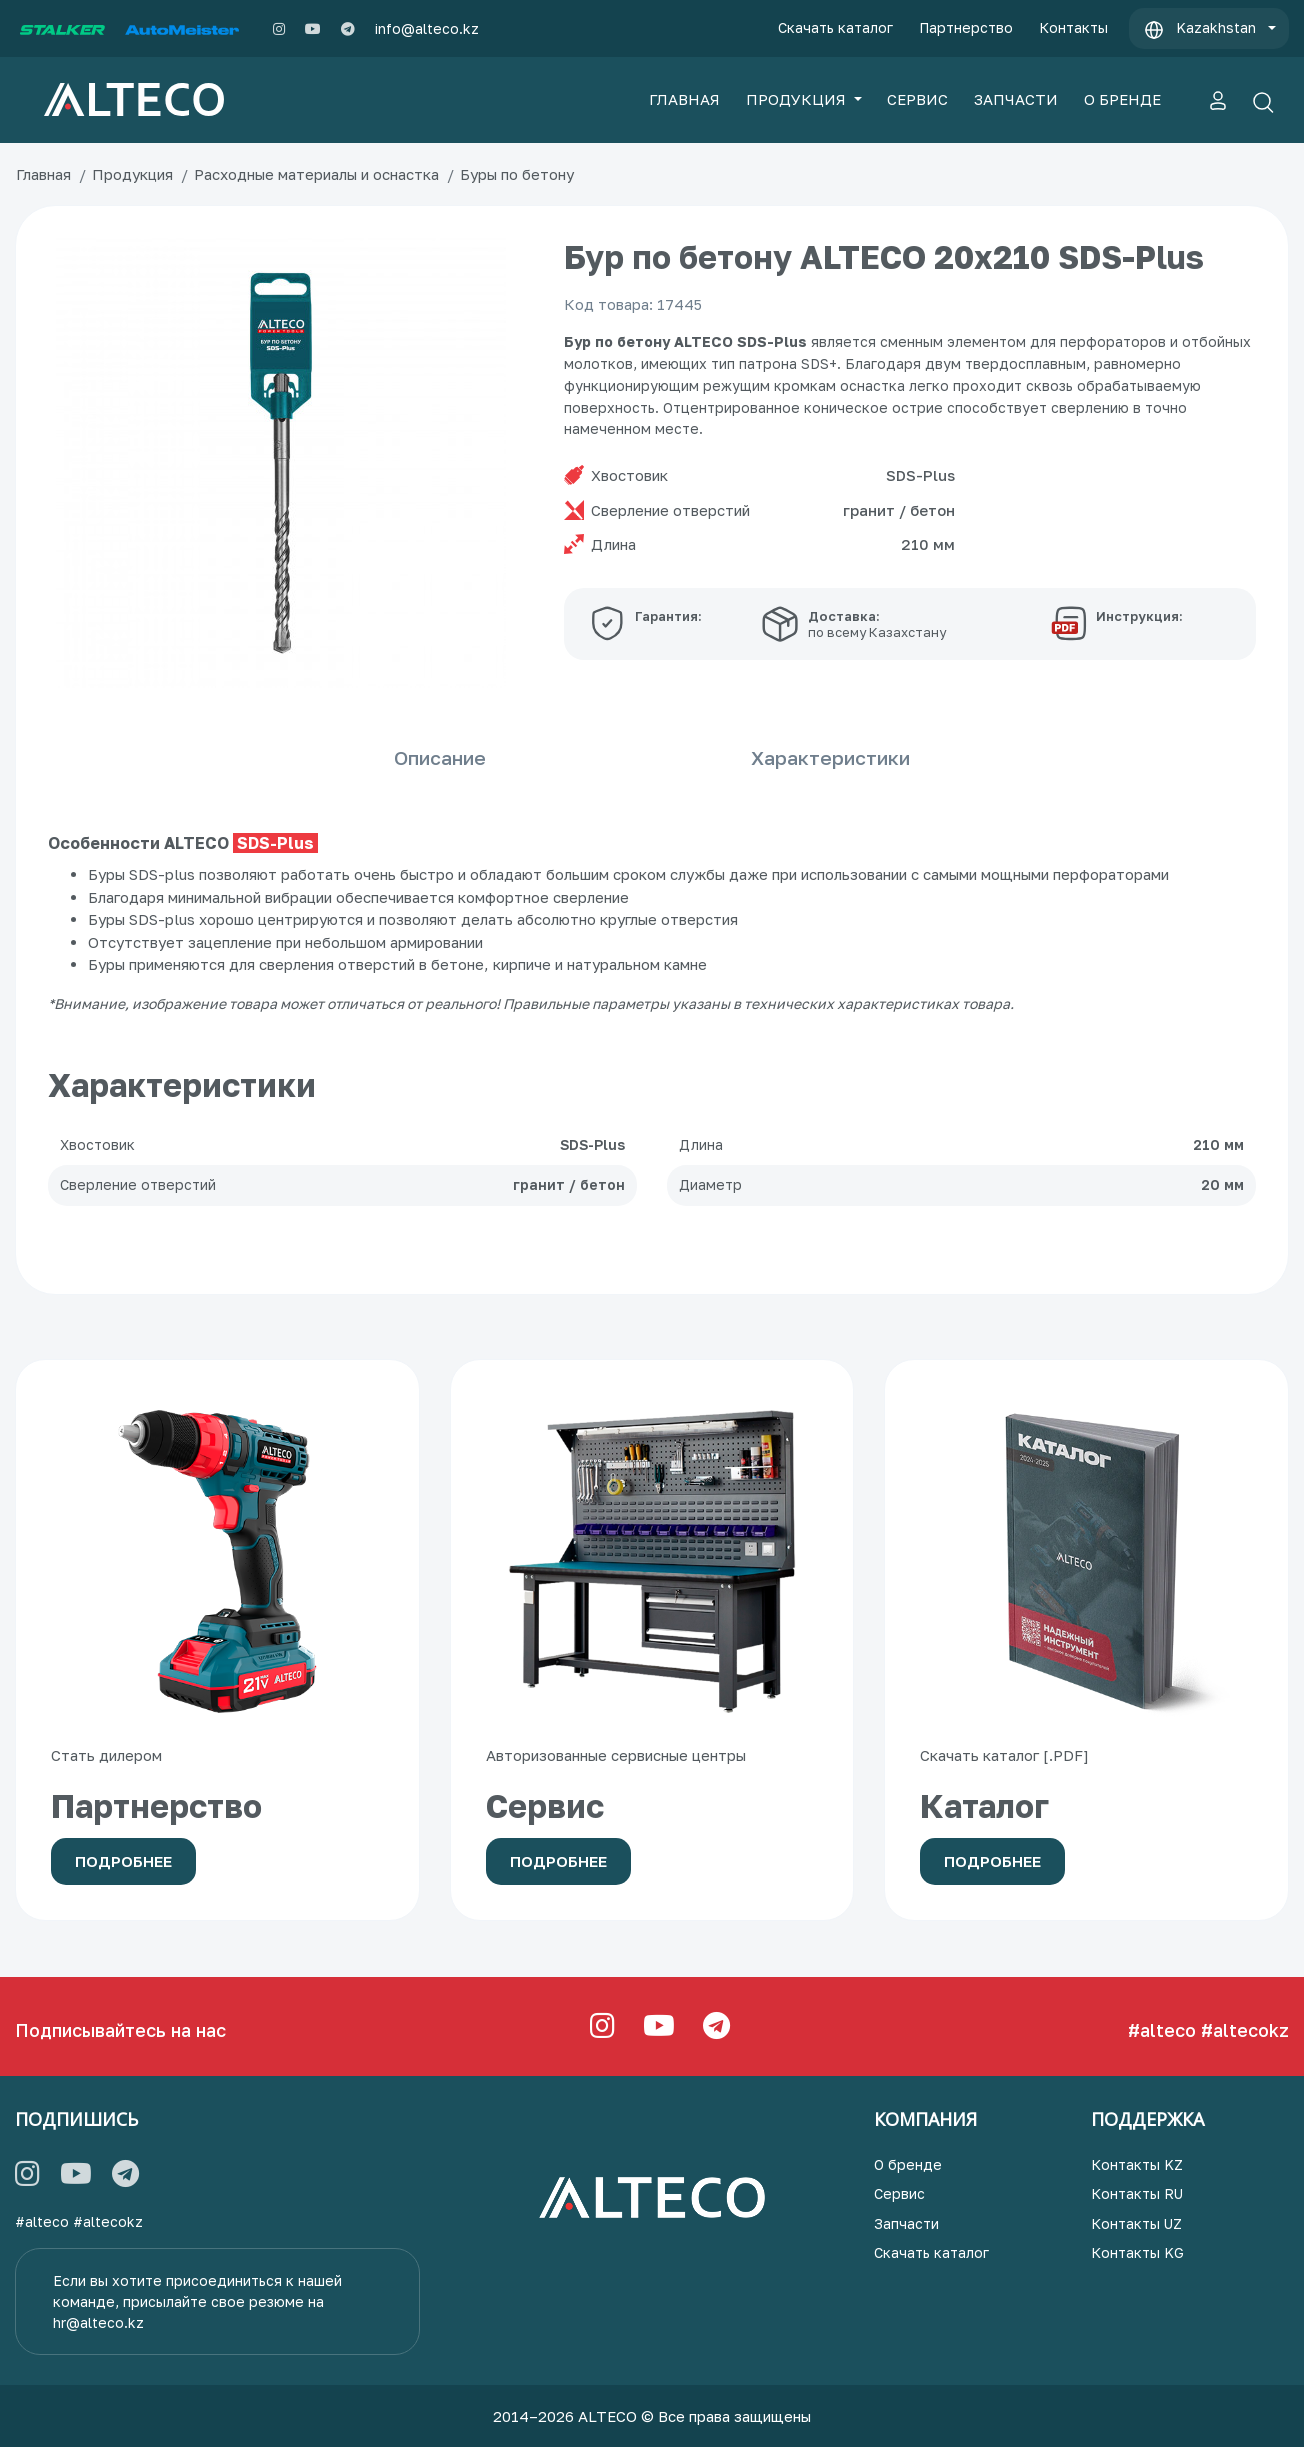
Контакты (1073, 27)
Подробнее (123, 1861)
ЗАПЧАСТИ (1016, 99)
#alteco (1162, 2030)
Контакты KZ (1137, 2164)
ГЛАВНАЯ (684, 99)
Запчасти (906, 2223)
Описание (341, 757)
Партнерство (966, 27)
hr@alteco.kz (98, 2322)
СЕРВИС (917, 99)
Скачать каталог (835, 27)
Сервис (899, 2193)
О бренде (908, 2164)
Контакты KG (1137, 2252)
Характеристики (930, 757)
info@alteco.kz (427, 28)
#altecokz (1245, 2030)
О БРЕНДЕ (1122, 99)
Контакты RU (1137, 2193)
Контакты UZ (1136, 2223)
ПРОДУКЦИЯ (798, 99)
